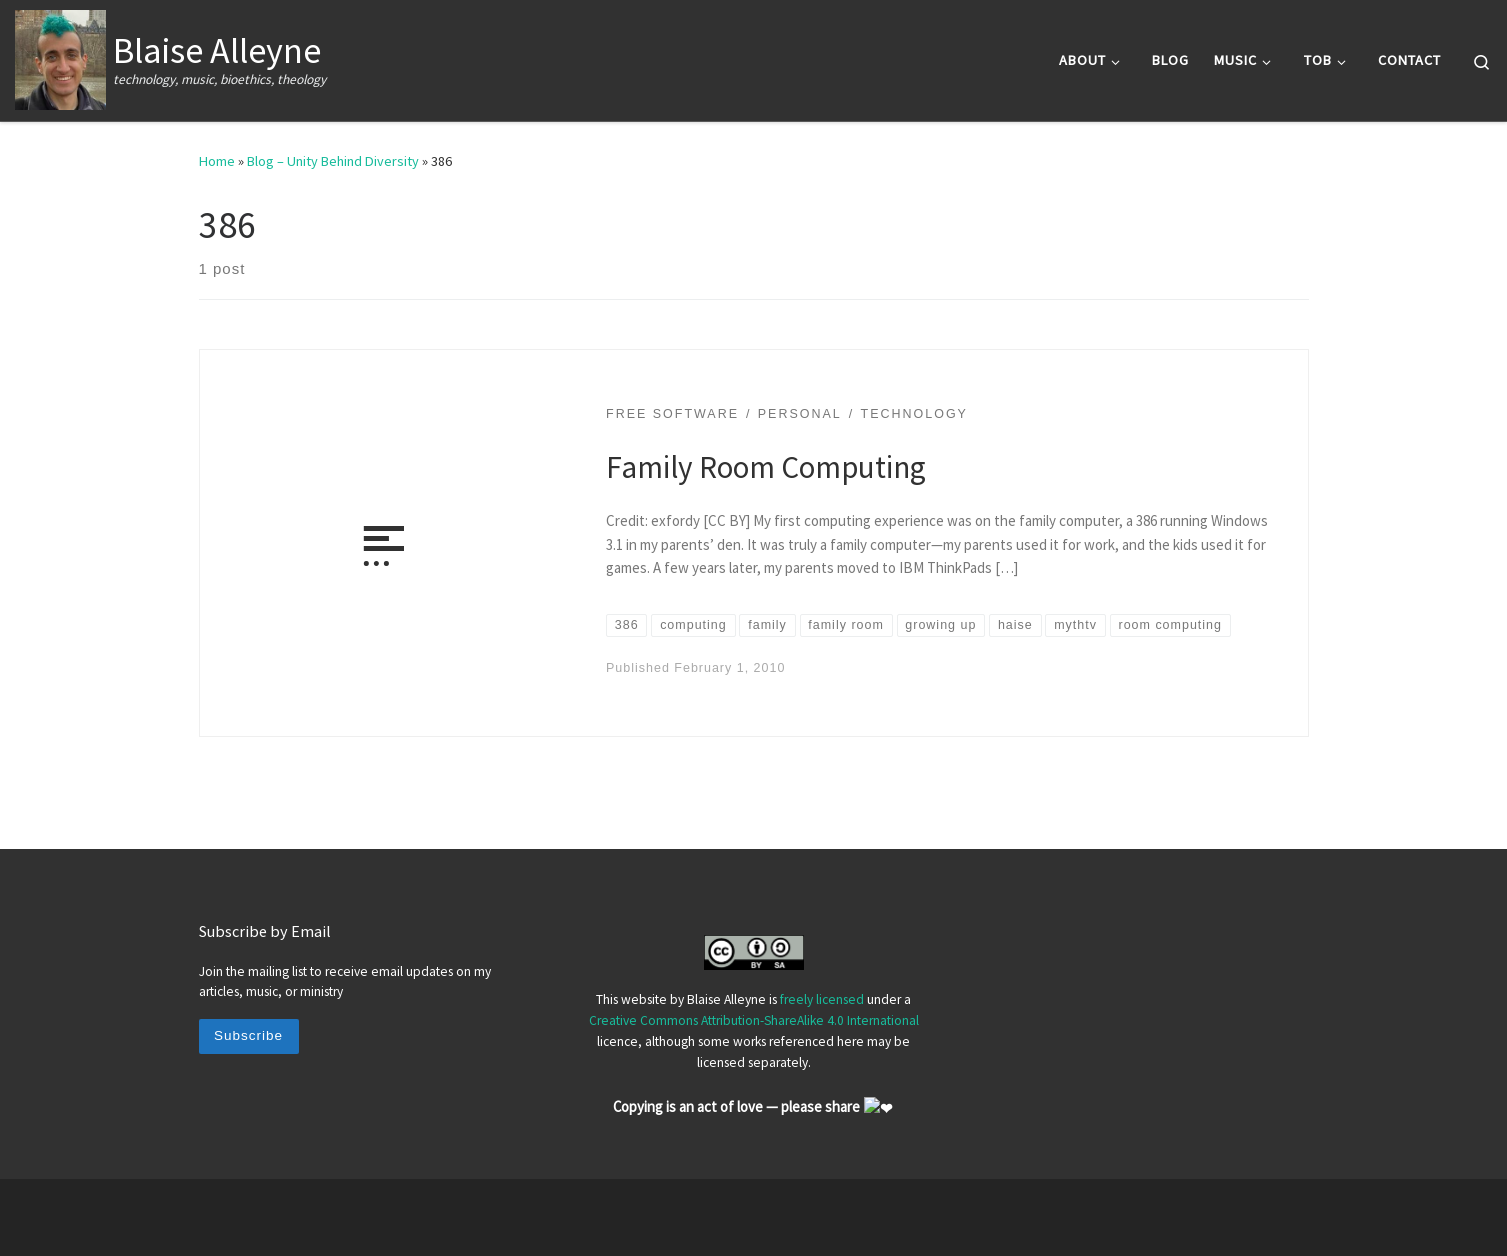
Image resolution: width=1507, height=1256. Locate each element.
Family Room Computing (766, 466)
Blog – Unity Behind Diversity (333, 161)
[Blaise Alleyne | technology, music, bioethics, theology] (60, 56)
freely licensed (822, 1000)
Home (217, 161)
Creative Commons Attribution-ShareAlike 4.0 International (754, 1021)
